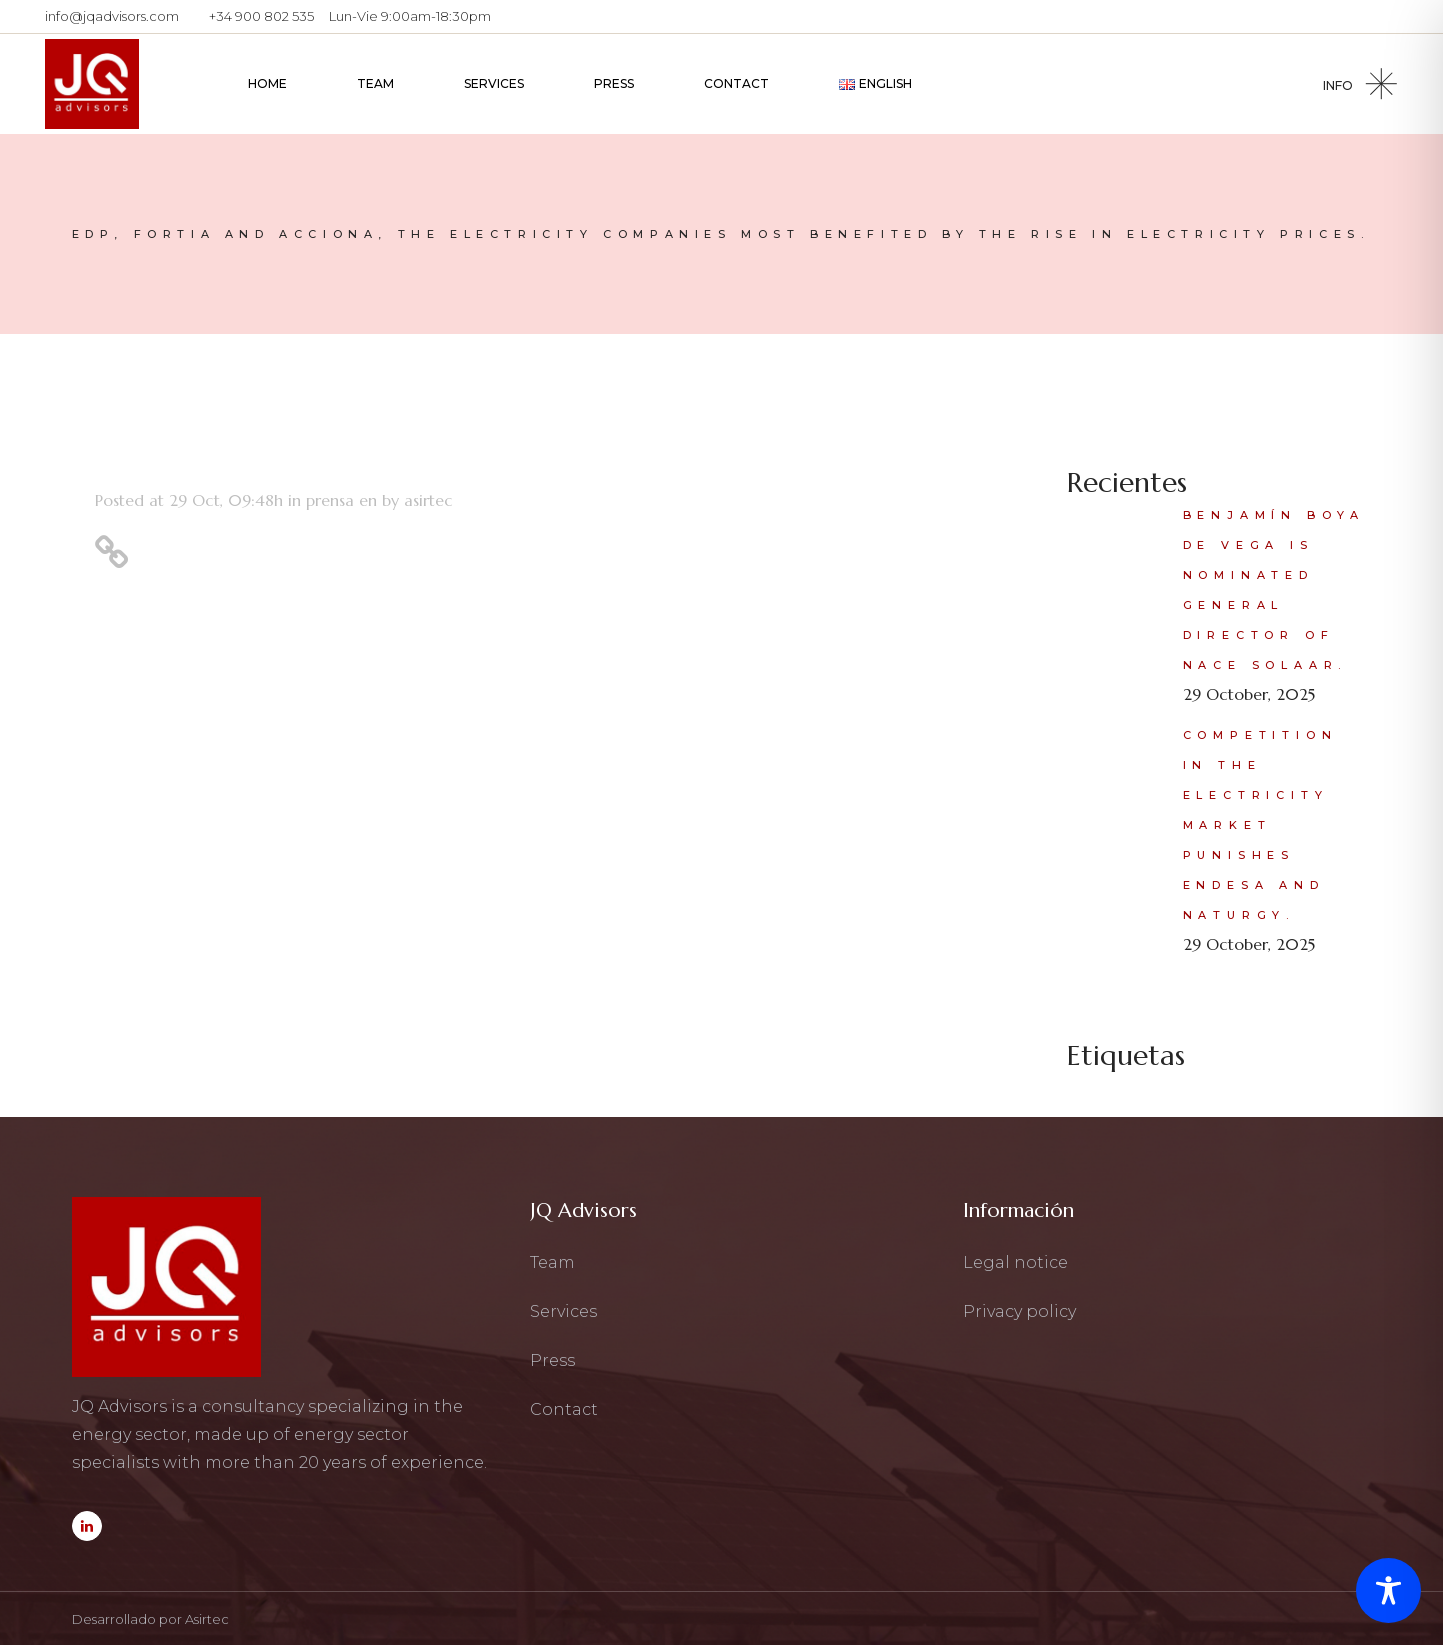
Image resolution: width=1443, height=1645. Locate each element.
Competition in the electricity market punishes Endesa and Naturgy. (1260, 825)
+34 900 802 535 (261, 16)
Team (552, 1262)
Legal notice (1015, 1262)
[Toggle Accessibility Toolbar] (1388, 1590)
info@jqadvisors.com (112, 16)
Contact (564, 1409)
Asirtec (207, 1619)
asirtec (428, 500)
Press (552, 1360)
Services (563, 1311)
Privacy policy (1019, 1311)
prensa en (341, 500)
